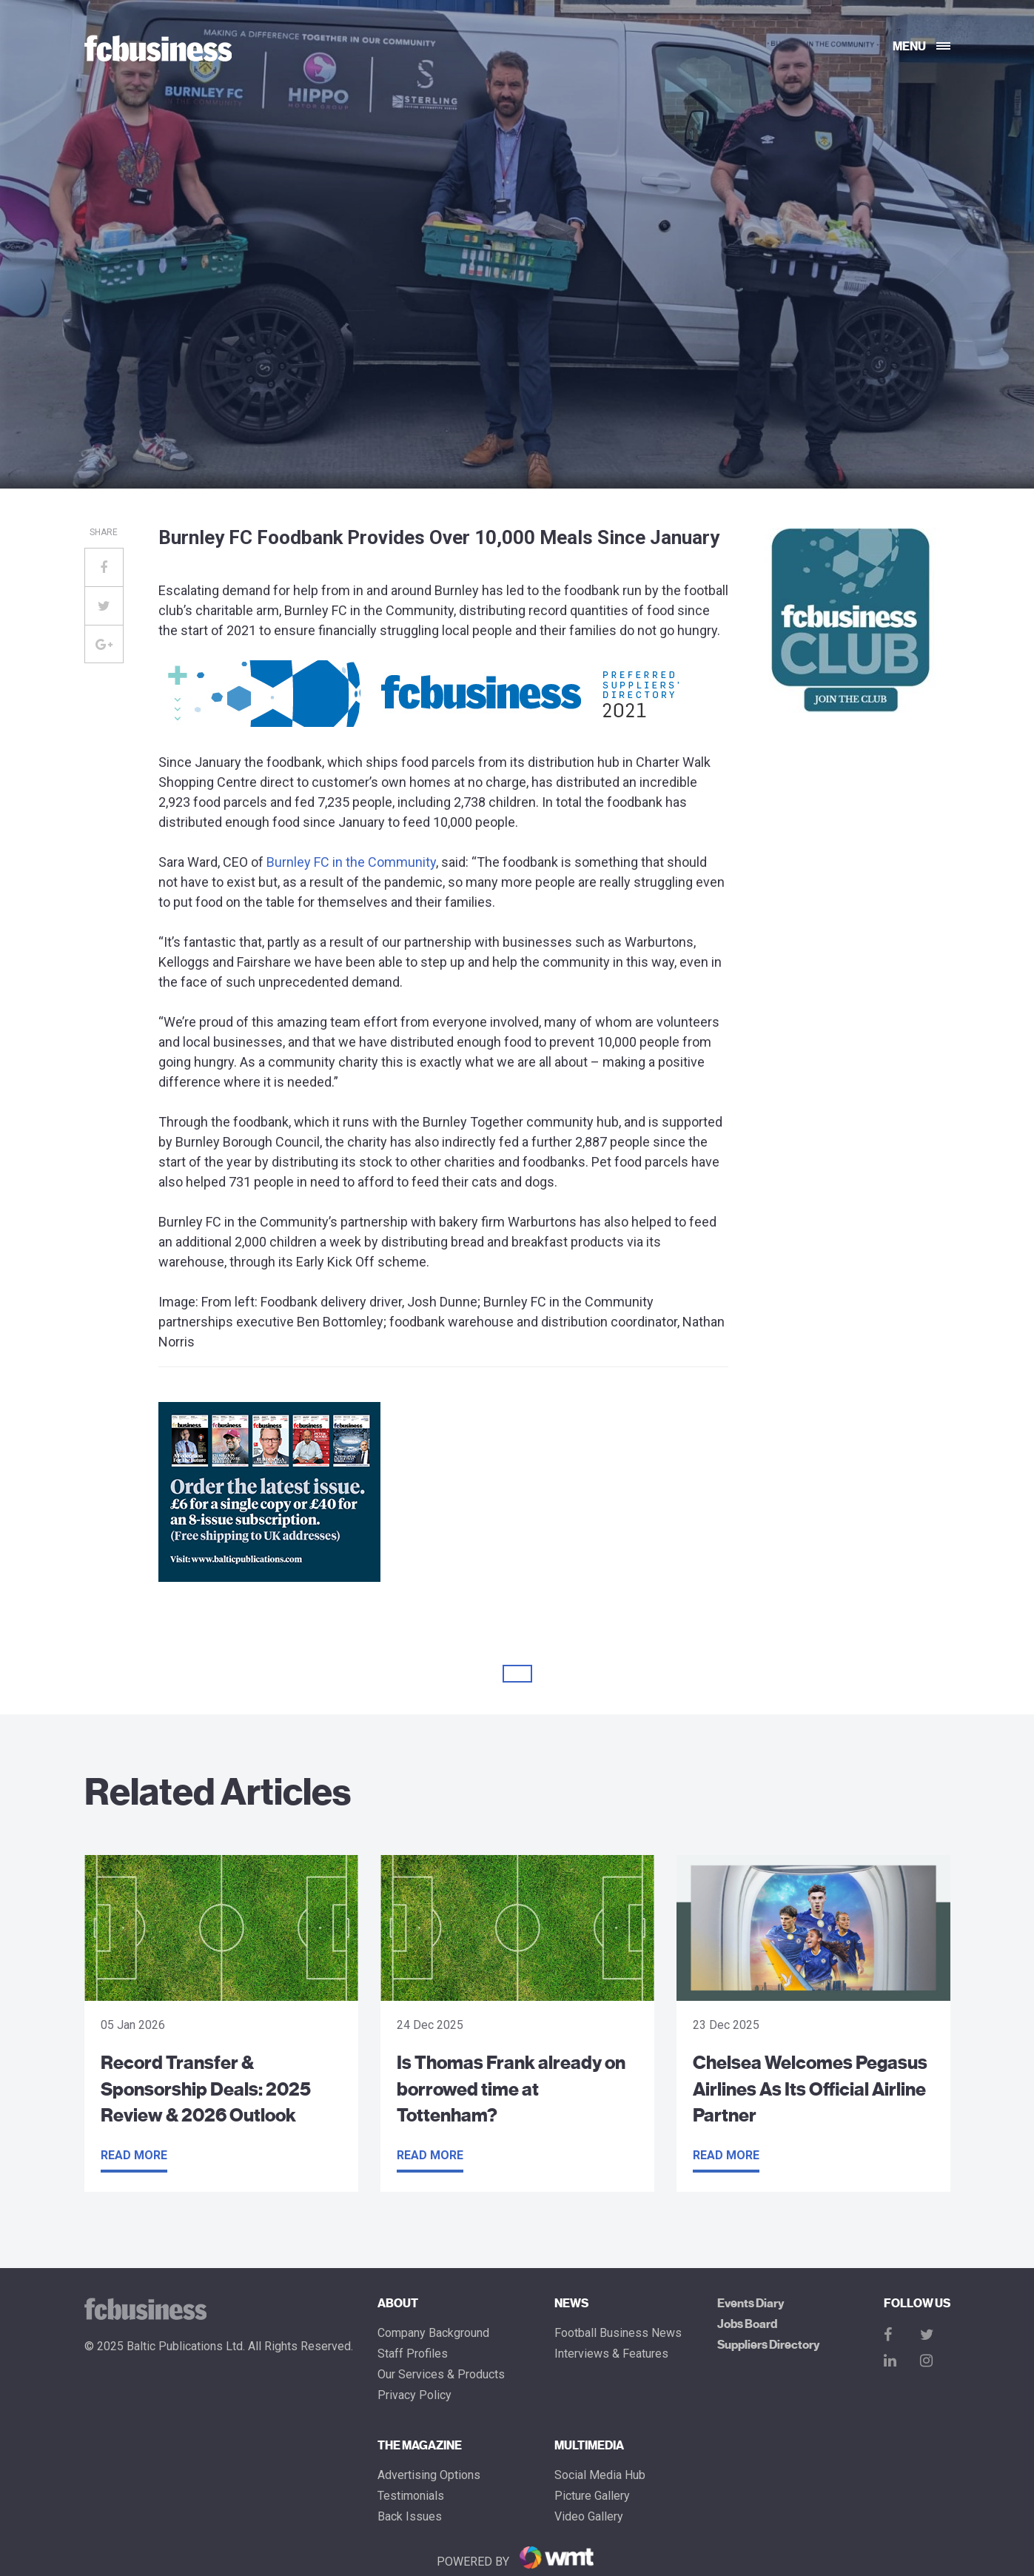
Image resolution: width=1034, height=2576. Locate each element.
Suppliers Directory (768, 2345)
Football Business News (618, 2333)
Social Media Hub (599, 2475)
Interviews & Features (611, 2354)
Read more (134, 2155)
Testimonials (410, 2496)
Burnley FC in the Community (351, 862)
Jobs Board (747, 2324)
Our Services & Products (441, 2375)
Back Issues (409, 2517)
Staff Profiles (412, 2354)
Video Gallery (588, 2517)
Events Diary (750, 2304)
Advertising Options (428, 2475)
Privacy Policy (414, 2395)
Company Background (433, 2333)
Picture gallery (592, 2496)
